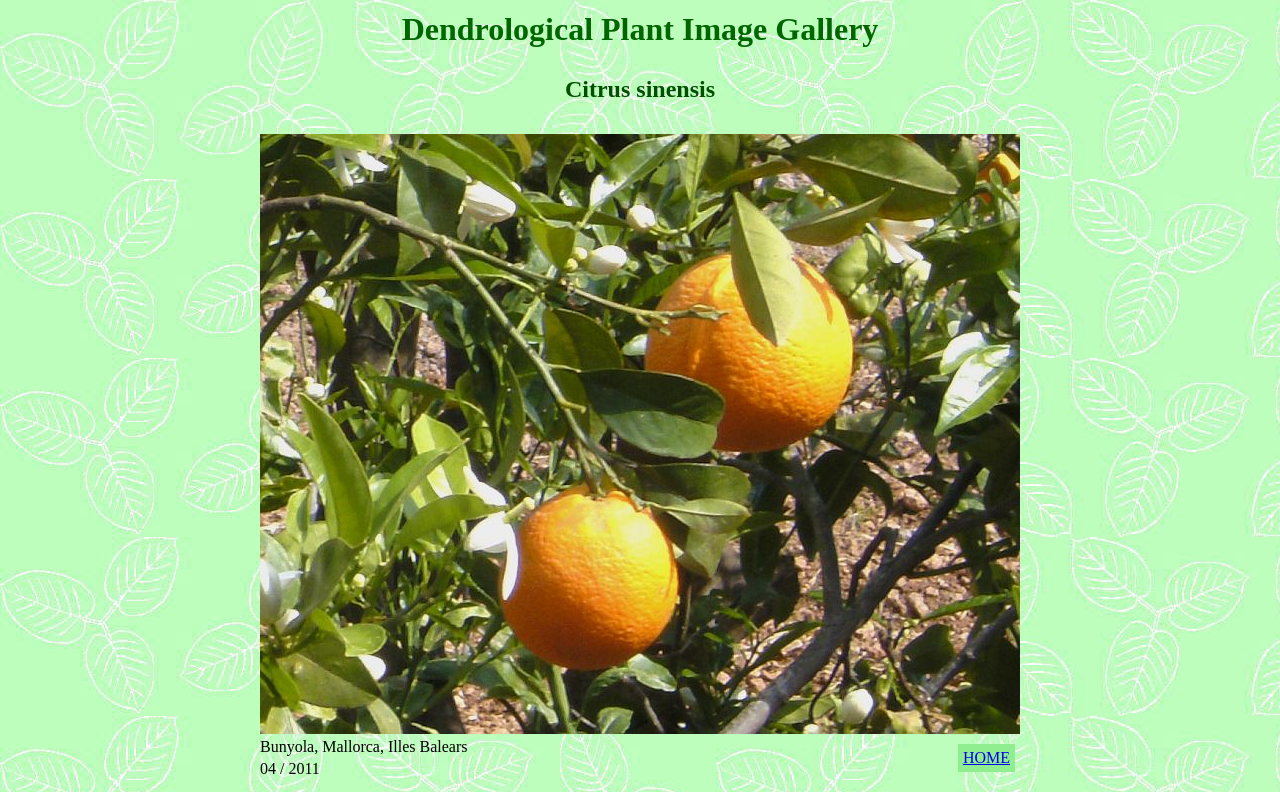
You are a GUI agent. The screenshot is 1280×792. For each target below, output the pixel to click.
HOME (986, 757)
